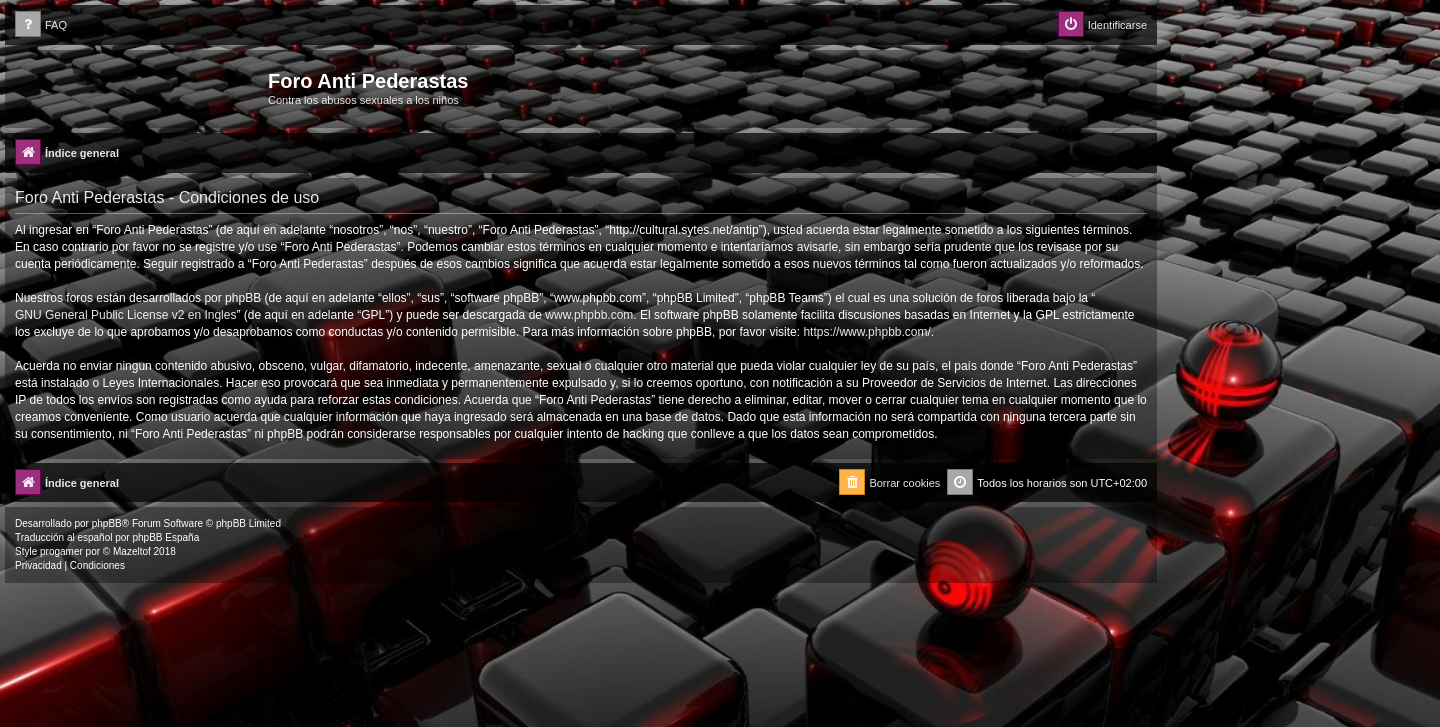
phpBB (107, 523)
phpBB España (165, 537)
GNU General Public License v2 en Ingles (125, 315)
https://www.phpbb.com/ (866, 332)
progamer (61, 551)
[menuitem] (41, 25)
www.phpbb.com (589, 315)
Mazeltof (132, 551)
